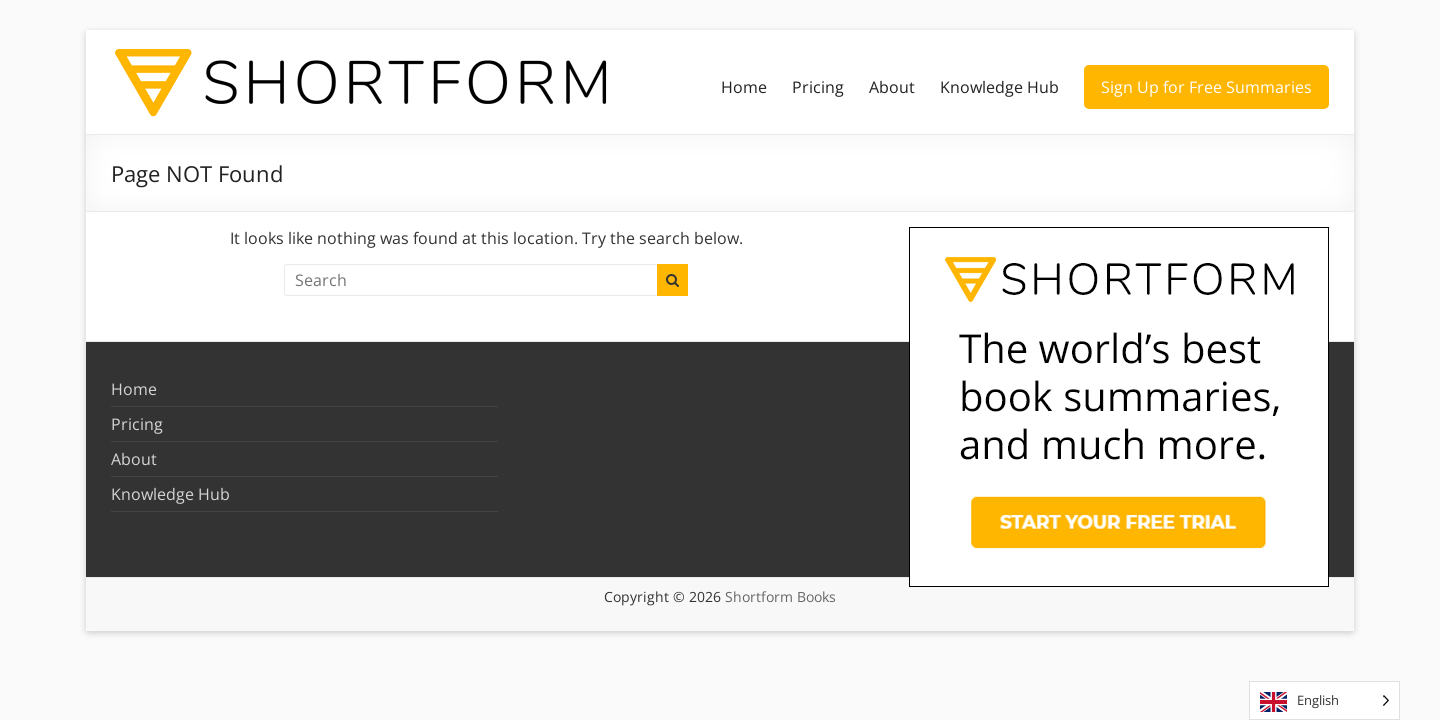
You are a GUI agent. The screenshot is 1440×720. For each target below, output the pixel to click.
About (892, 87)
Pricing (818, 87)
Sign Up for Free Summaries (1206, 87)
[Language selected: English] (1324, 700)
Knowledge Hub (999, 87)
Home (744, 87)
